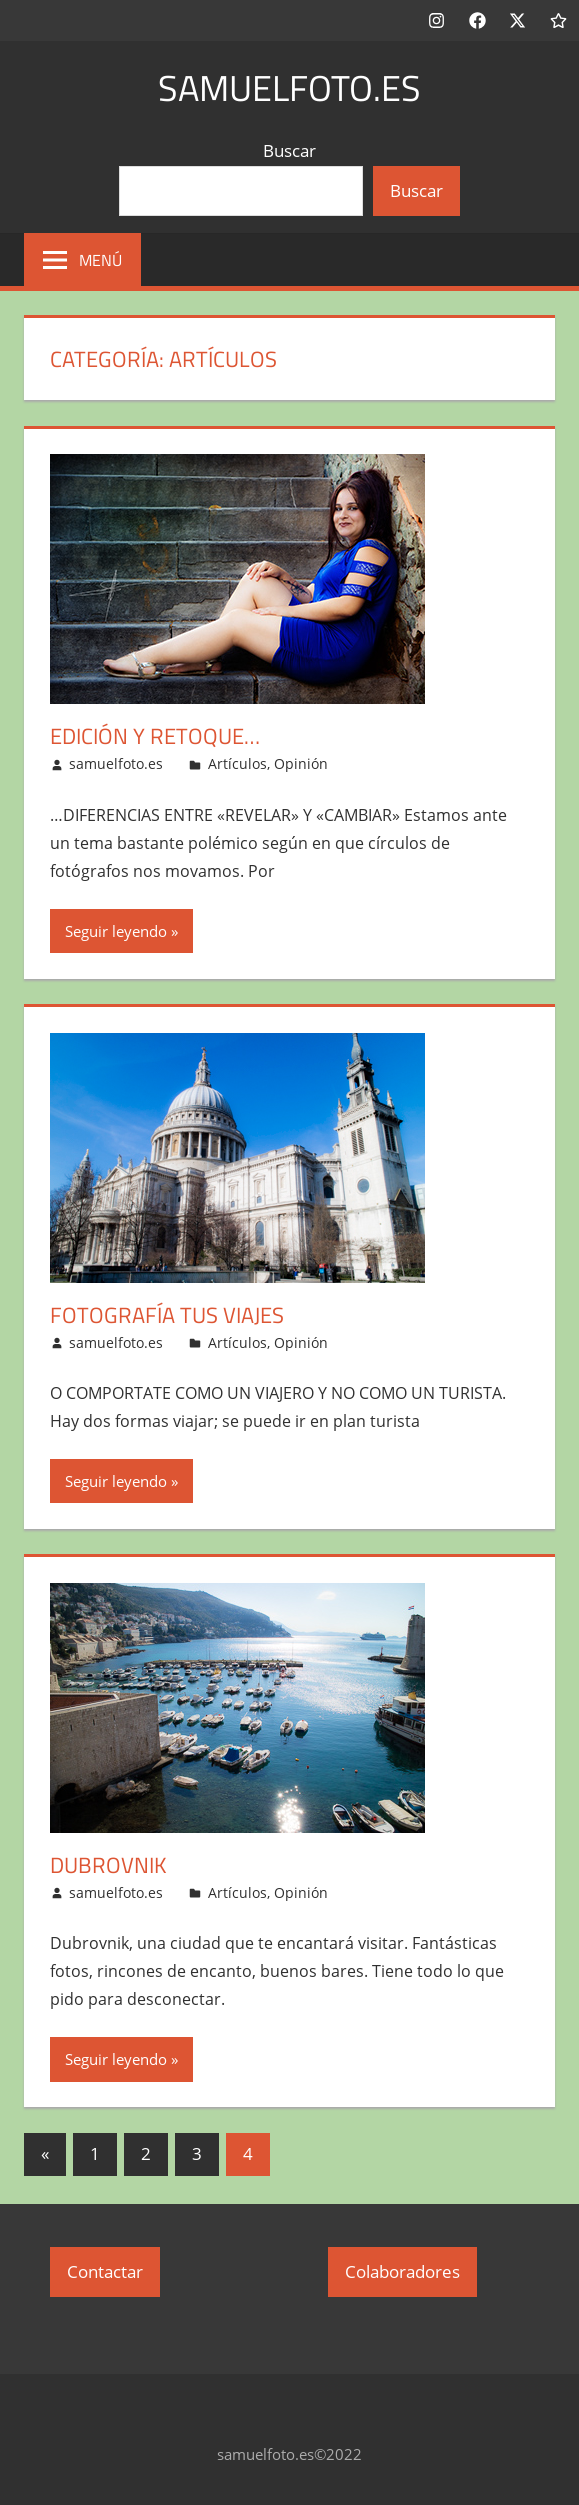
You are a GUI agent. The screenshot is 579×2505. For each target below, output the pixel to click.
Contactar (105, 2271)
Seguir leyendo (116, 931)
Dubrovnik (108, 1865)
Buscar (289, 150)
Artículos (237, 763)
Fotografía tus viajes (167, 1315)
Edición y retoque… (155, 736)
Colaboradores (402, 2271)
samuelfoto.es (289, 87)
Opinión (301, 763)
